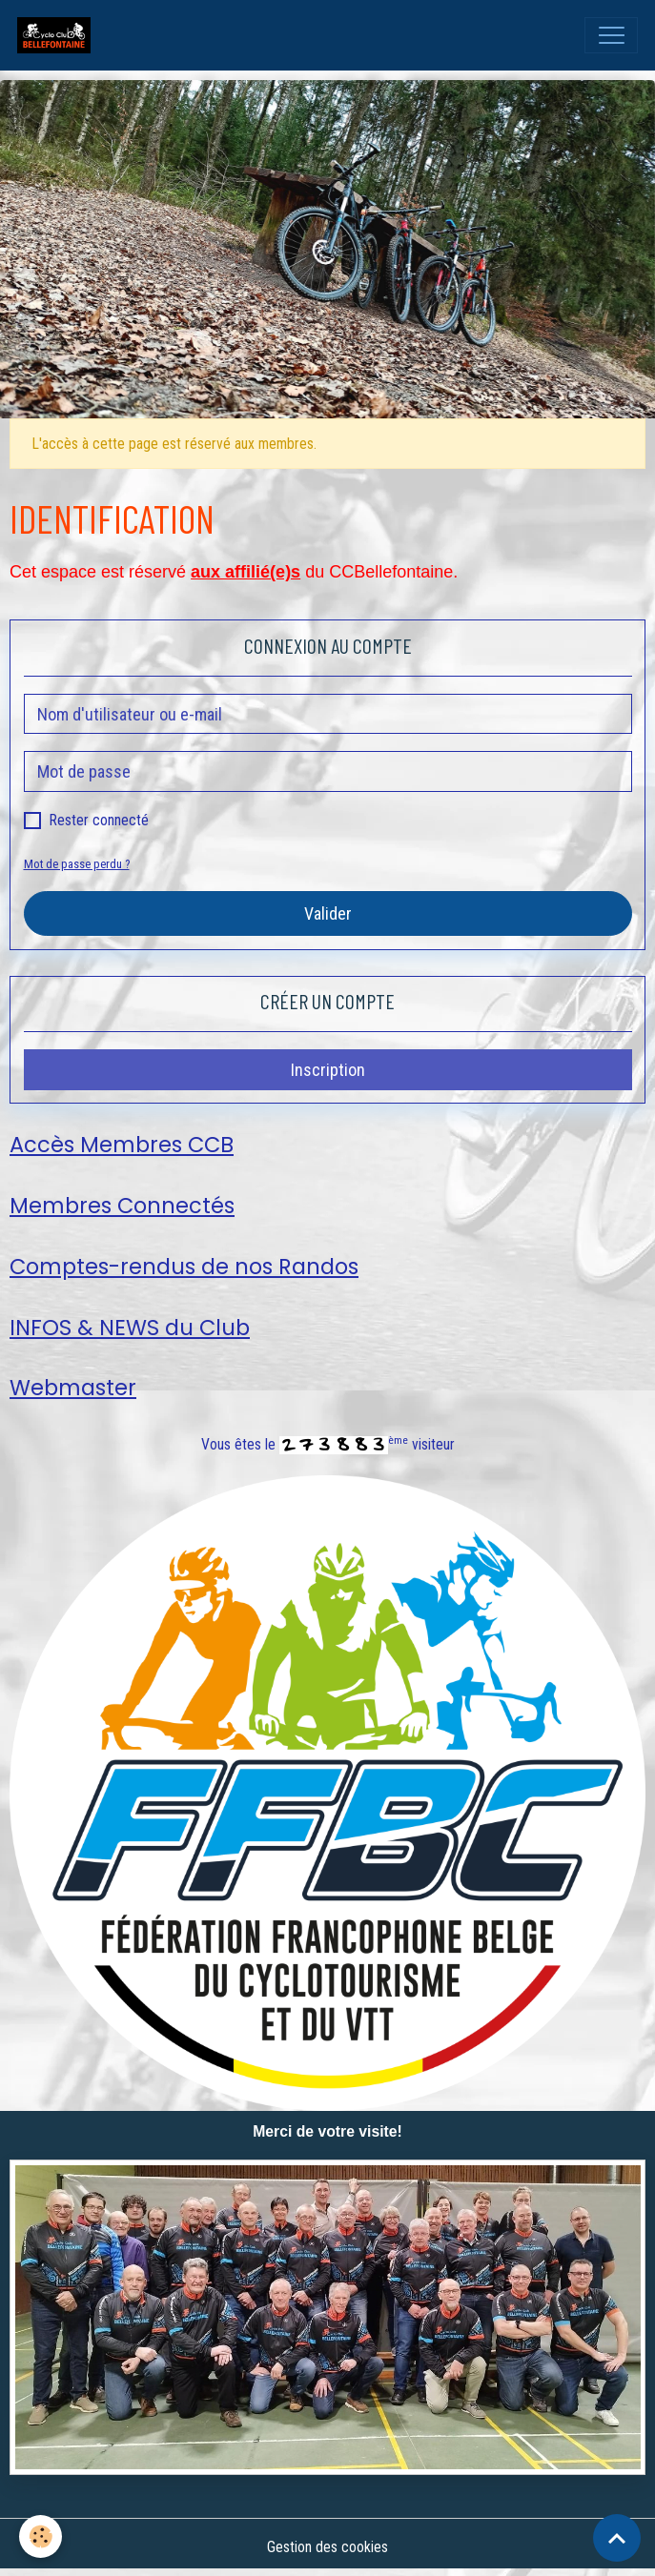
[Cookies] (40, 2536)
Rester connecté (99, 820)
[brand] (58, 35)
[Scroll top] (617, 2538)
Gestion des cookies (327, 2547)
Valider (328, 913)
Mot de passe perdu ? (77, 864)
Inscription (328, 1070)
